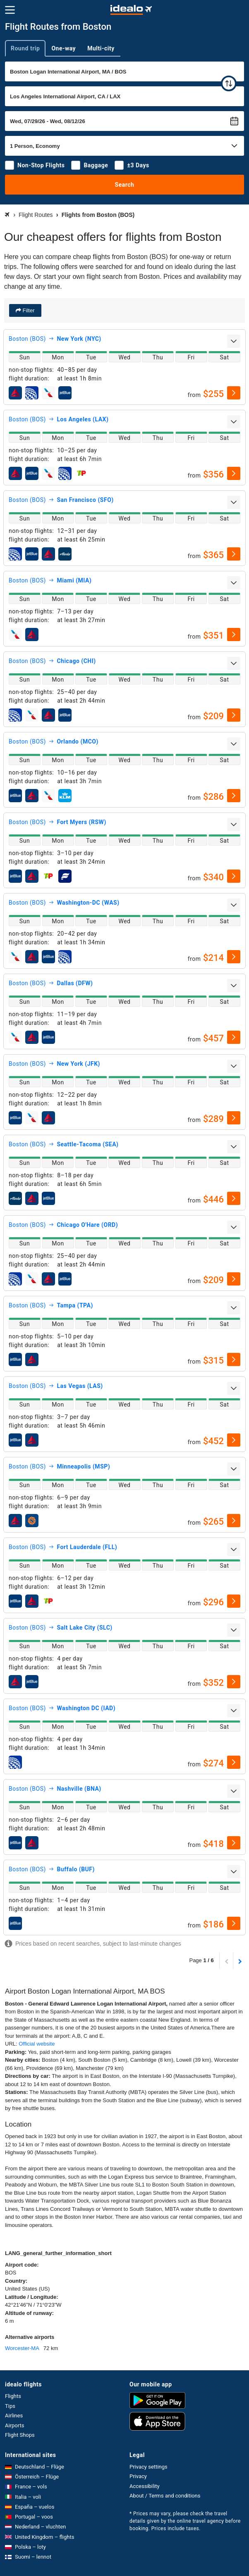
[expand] (233, 341)
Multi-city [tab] (101, 48)
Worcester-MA (22, 2348)
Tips (10, 2406)
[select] (233, 392)
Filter (28, 310)
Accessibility (144, 2486)
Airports (14, 2425)
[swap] (229, 83)
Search (124, 184)
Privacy (138, 2476)
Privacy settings (148, 2467)
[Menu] (10, 10)
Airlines (14, 2415)
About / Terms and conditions (164, 2496)
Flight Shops (20, 2435)
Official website (37, 2044)
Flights (13, 2396)
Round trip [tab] (25, 48)
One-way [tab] (63, 48)
